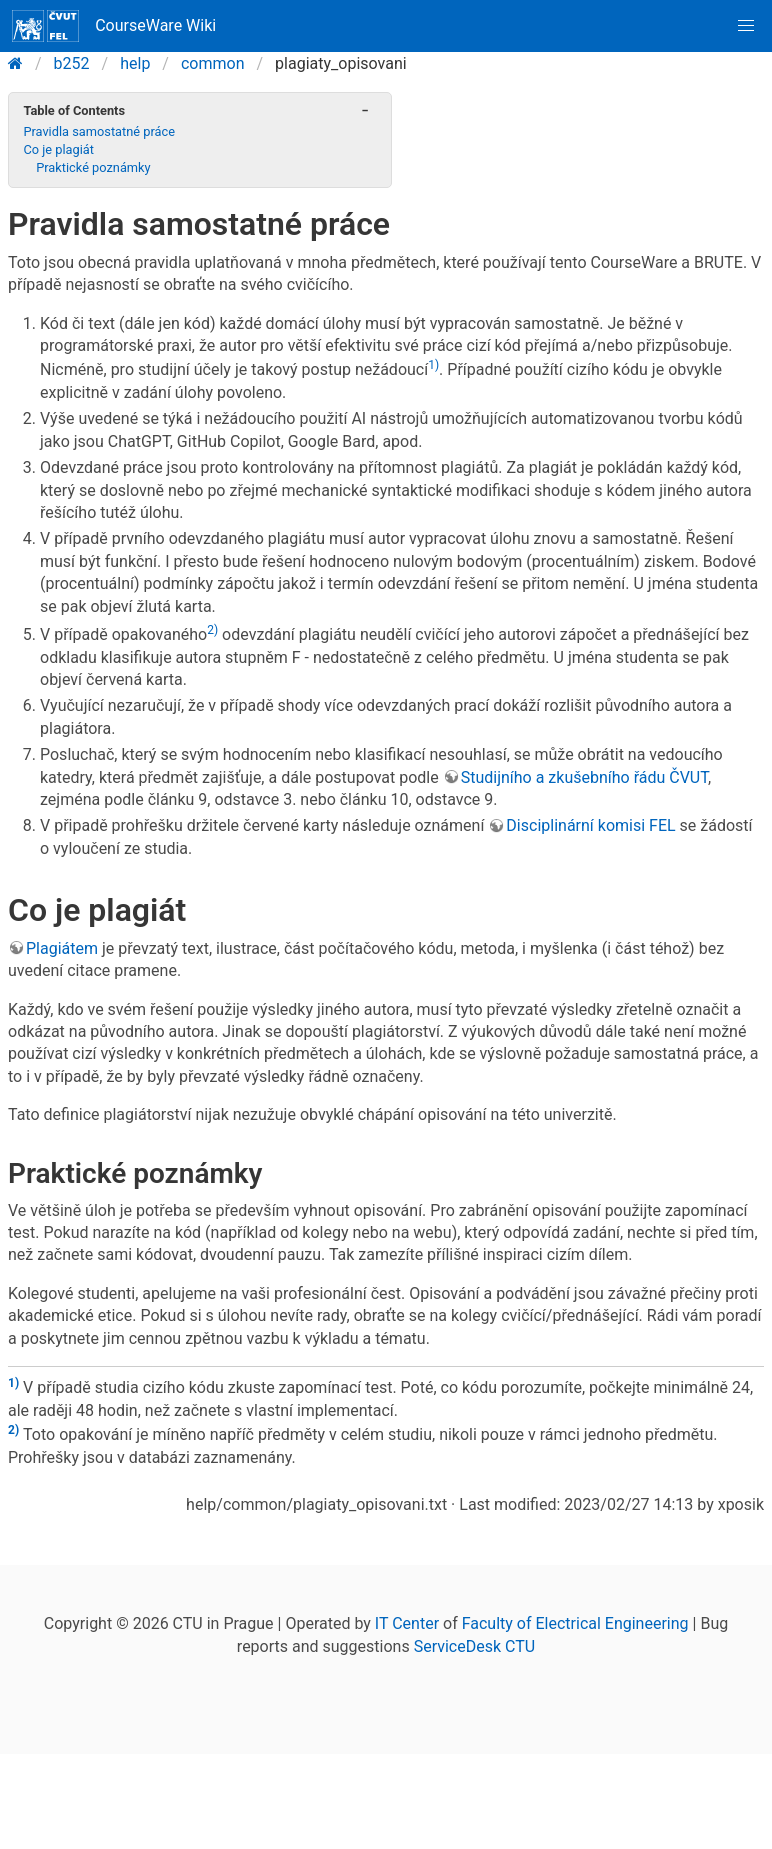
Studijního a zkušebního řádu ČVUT (584, 777)
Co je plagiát (58, 149)
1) (433, 365)
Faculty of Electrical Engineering (575, 1623)
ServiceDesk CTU (474, 1646)
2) (212, 630)
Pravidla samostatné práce (99, 131)
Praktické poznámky (93, 167)
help (135, 63)
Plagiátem (62, 948)
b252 (72, 63)
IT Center (407, 1623)
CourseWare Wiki (114, 26)
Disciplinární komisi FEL (590, 825)
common (213, 63)
